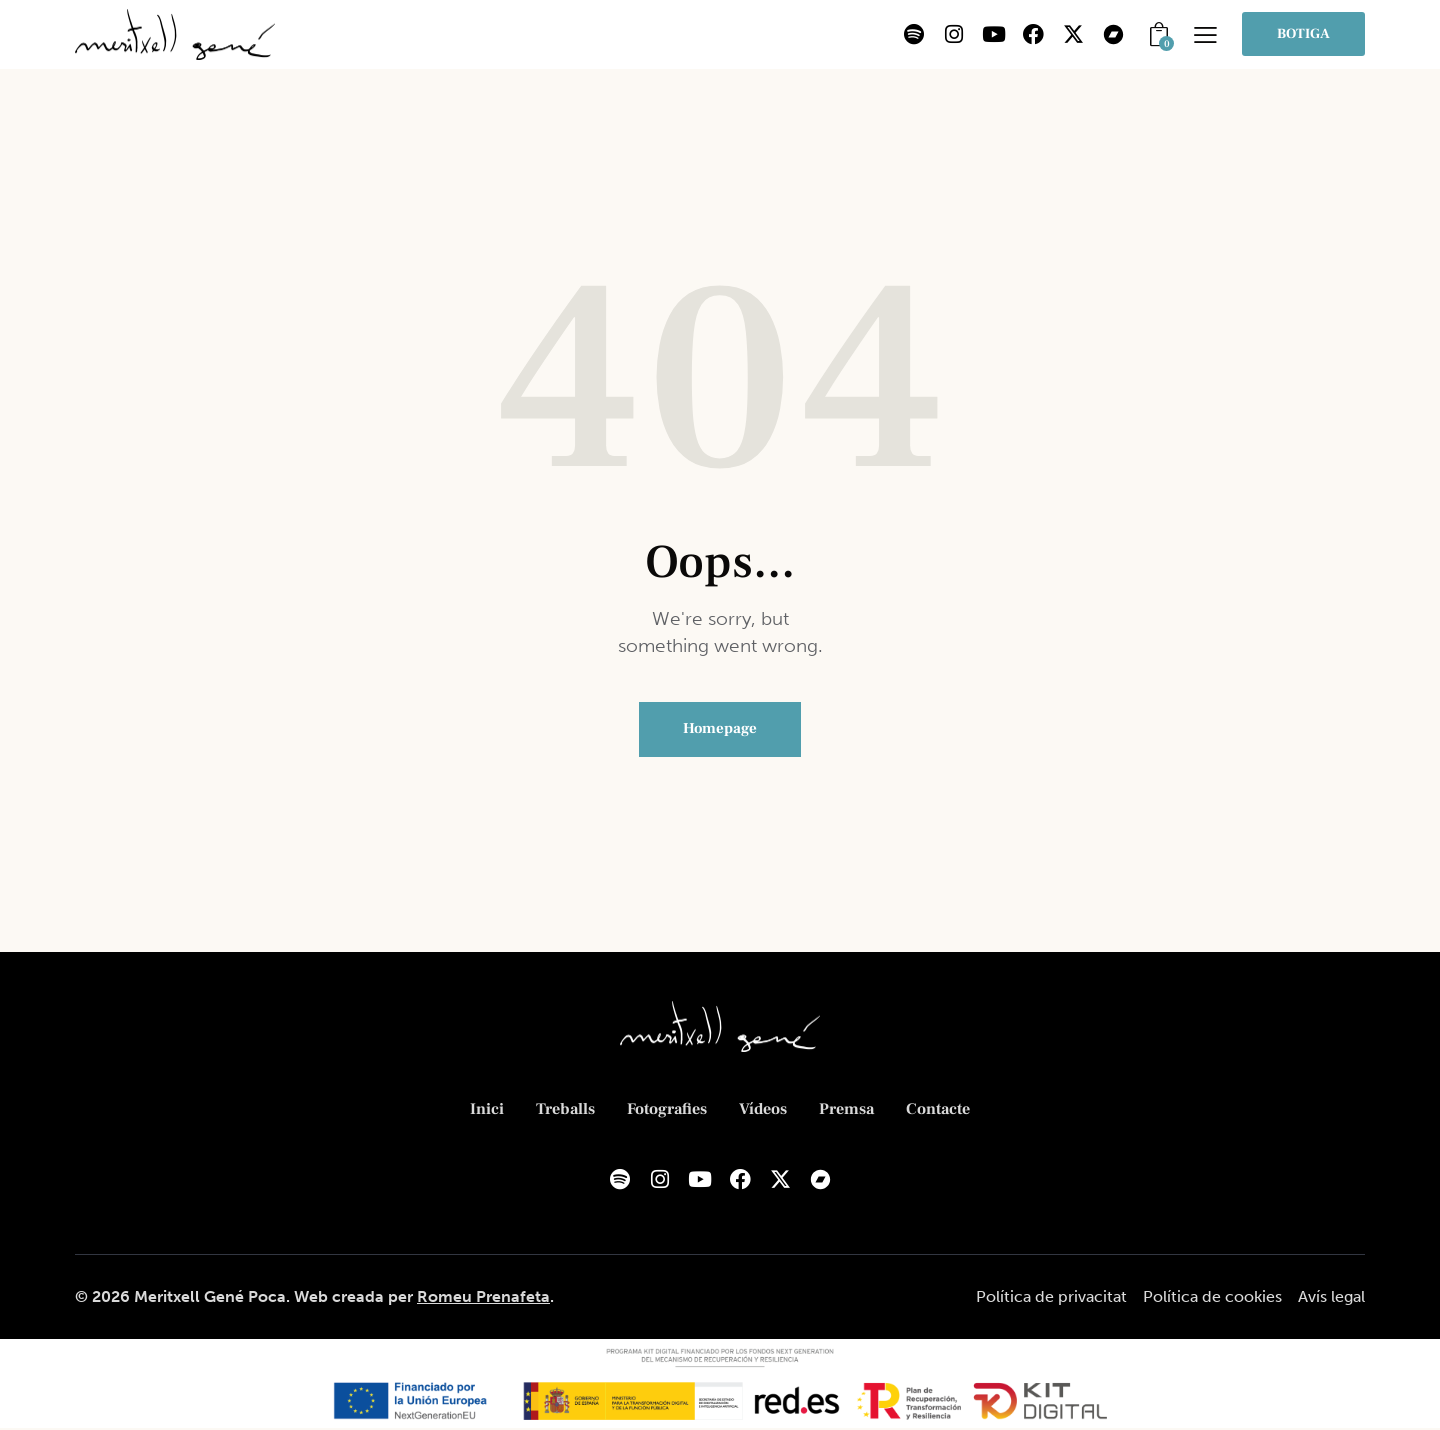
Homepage (720, 729)
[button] (1205, 34)
